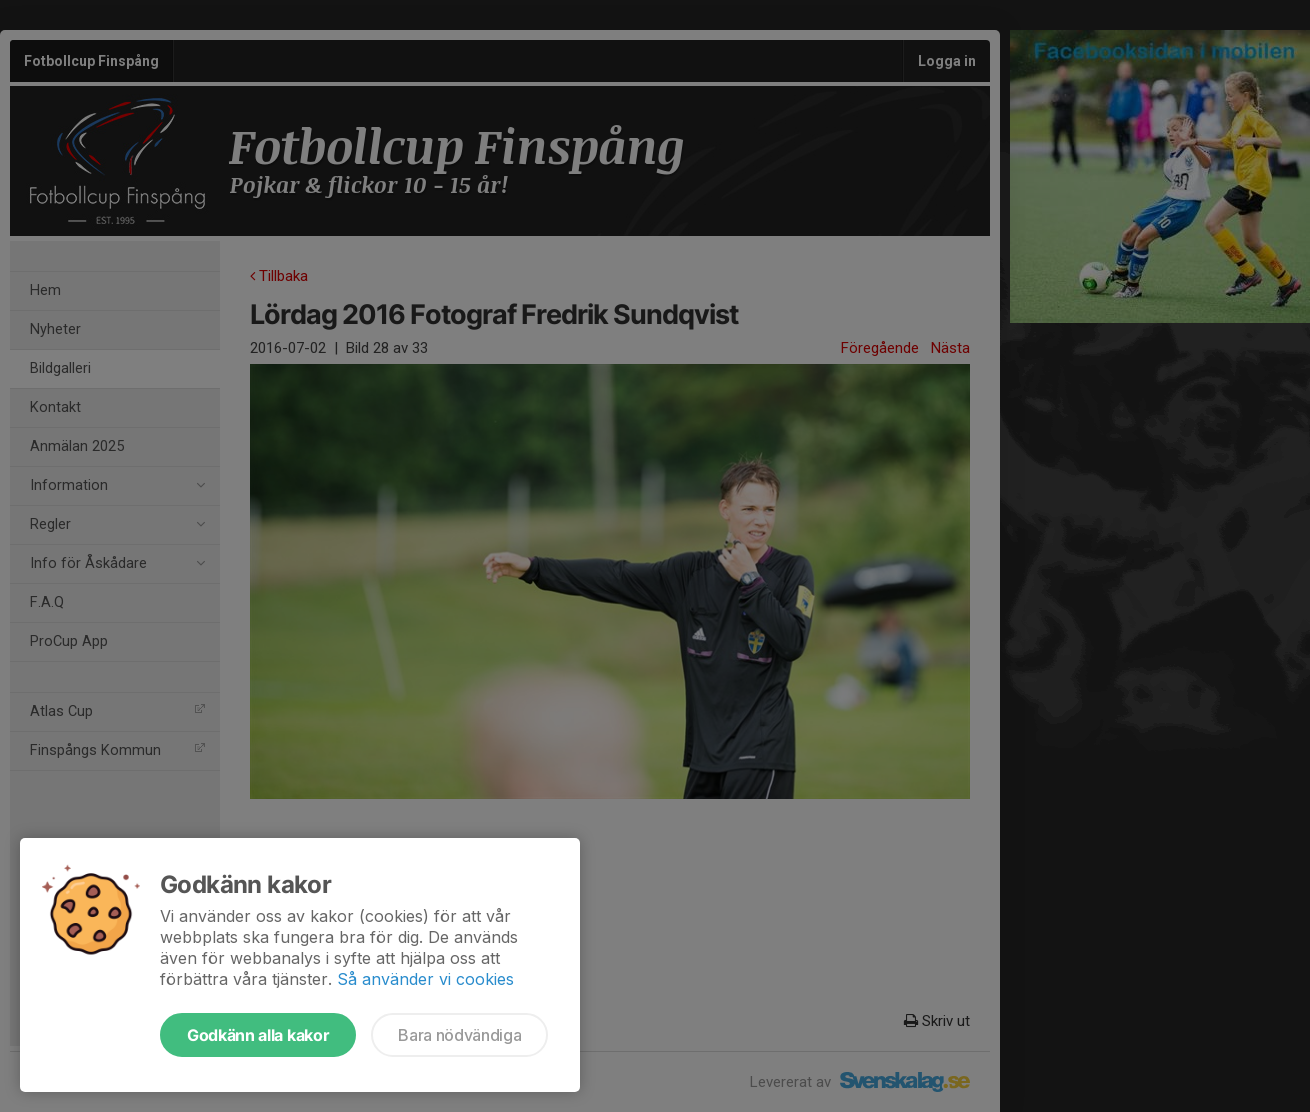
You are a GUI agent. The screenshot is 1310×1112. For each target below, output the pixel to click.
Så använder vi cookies (425, 979)
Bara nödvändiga (459, 1035)
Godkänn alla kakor (258, 1035)
